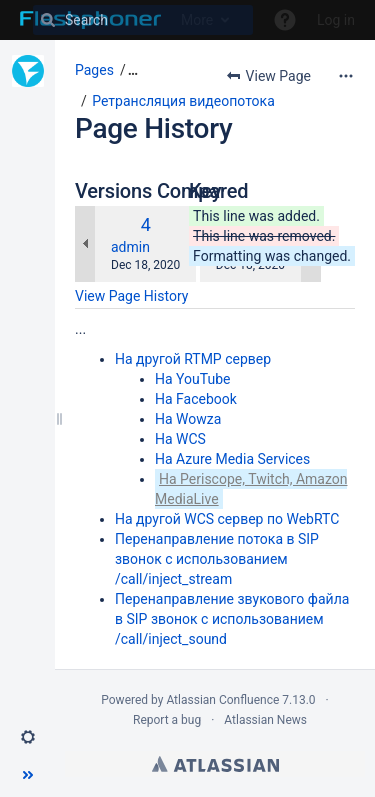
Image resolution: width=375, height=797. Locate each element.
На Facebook (196, 399)
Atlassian (215, 764)
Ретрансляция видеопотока (183, 101)
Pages (94, 70)
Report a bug (167, 720)
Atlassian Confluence (222, 700)
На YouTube (192, 379)
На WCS (180, 439)
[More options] (346, 76)
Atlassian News (265, 720)
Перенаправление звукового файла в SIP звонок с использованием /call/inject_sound (232, 619)
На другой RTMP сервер (193, 359)
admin (130, 247)
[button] (28, 737)
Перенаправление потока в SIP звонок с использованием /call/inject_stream (217, 559)
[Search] (143, 20)
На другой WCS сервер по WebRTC (227, 519)
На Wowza (188, 419)
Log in (336, 20)
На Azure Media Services (232, 459)
